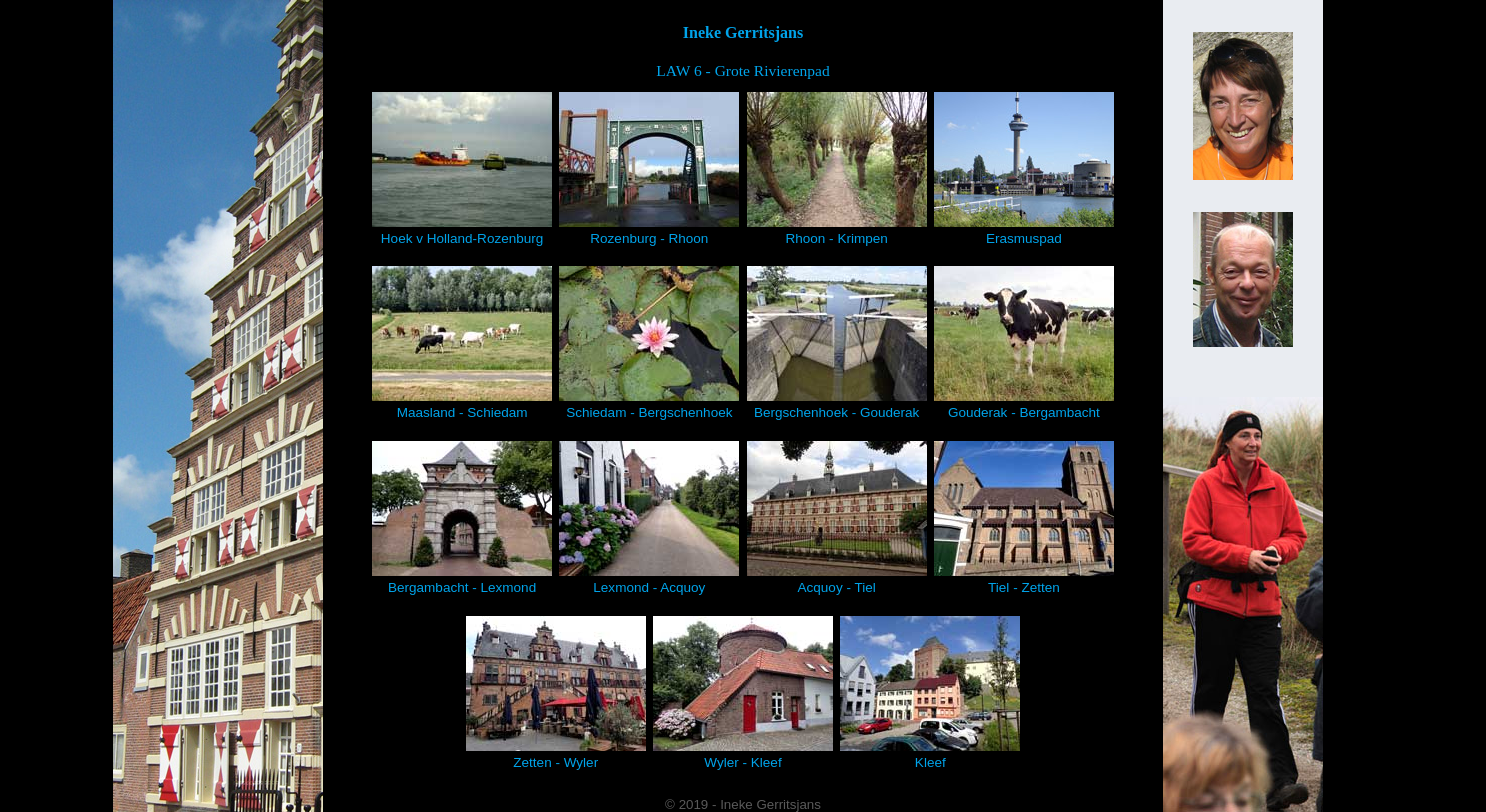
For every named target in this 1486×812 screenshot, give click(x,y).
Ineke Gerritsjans (743, 32)
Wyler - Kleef (743, 693)
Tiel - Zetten (1024, 518)
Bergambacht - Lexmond (462, 518)
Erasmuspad (1024, 169)
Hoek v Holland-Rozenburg (462, 169)
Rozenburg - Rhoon (649, 169)
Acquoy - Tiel (837, 518)
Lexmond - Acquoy (649, 518)
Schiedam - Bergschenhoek (649, 343)
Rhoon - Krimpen (837, 169)
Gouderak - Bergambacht (1024, 343)
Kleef (930, 693)
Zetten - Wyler (556, 693)
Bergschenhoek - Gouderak (837, 343)
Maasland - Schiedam (462, 343)
